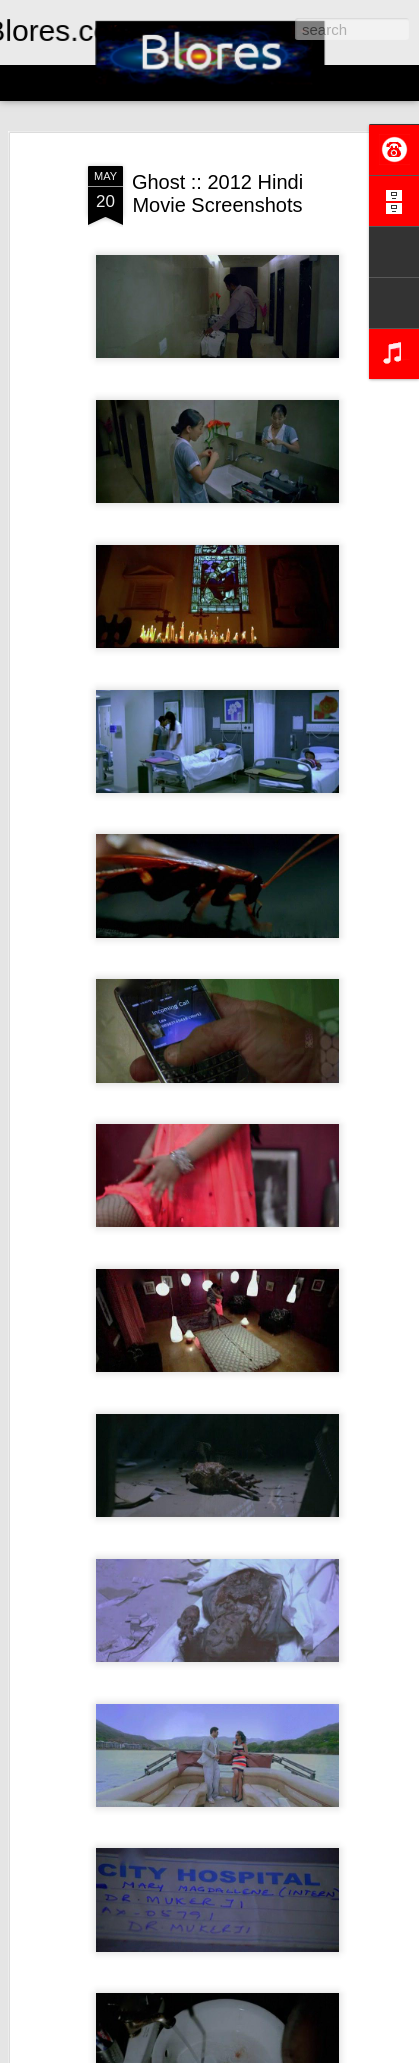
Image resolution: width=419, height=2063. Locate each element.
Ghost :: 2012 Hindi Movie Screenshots (217, 193)
